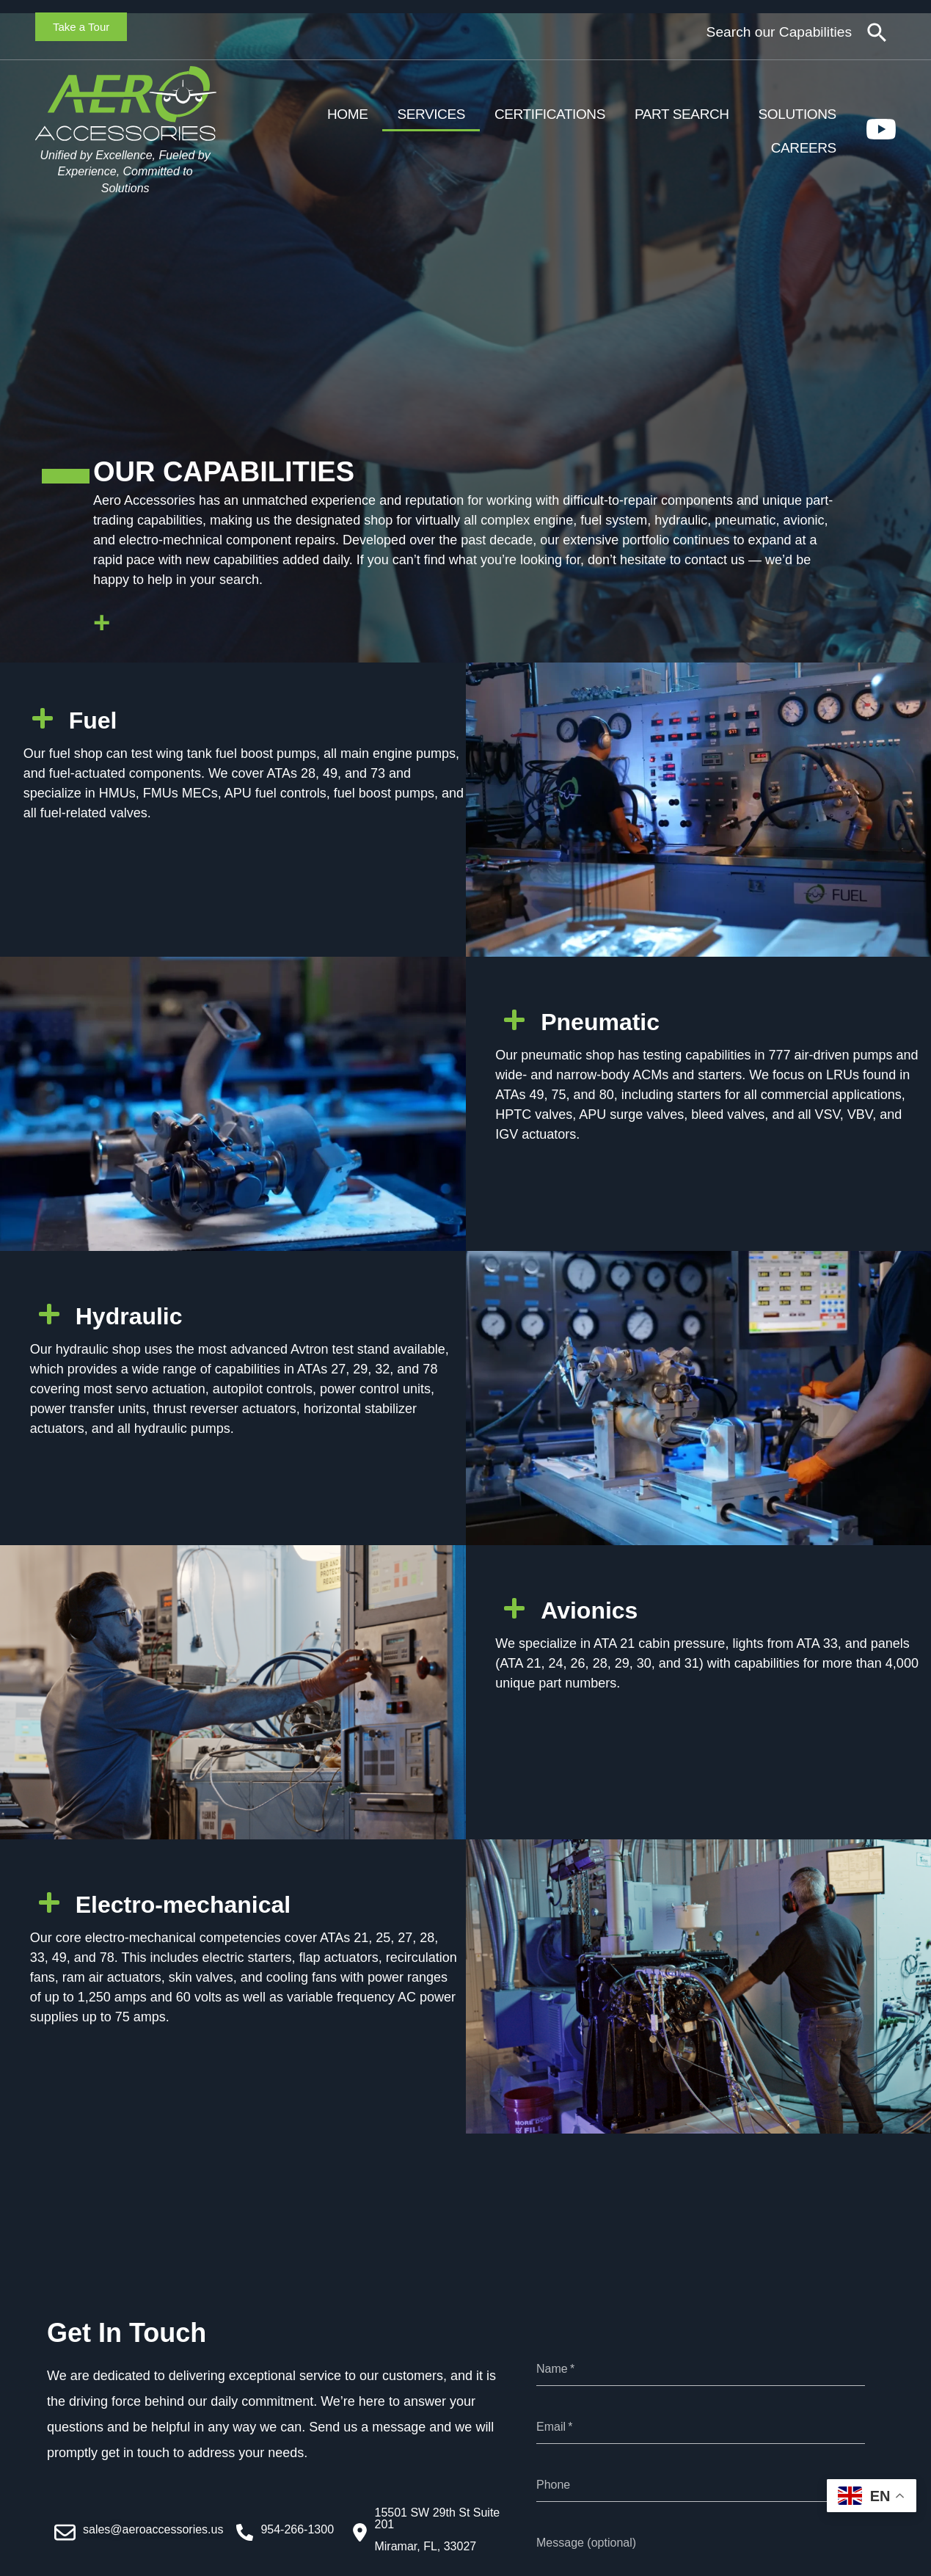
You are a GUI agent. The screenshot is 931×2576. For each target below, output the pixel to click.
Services (431, 114)
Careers (803, 148)
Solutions (797, 114)
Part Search (682, 114)
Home (347, 114)
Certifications (549, 114)
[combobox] (745, 32)
